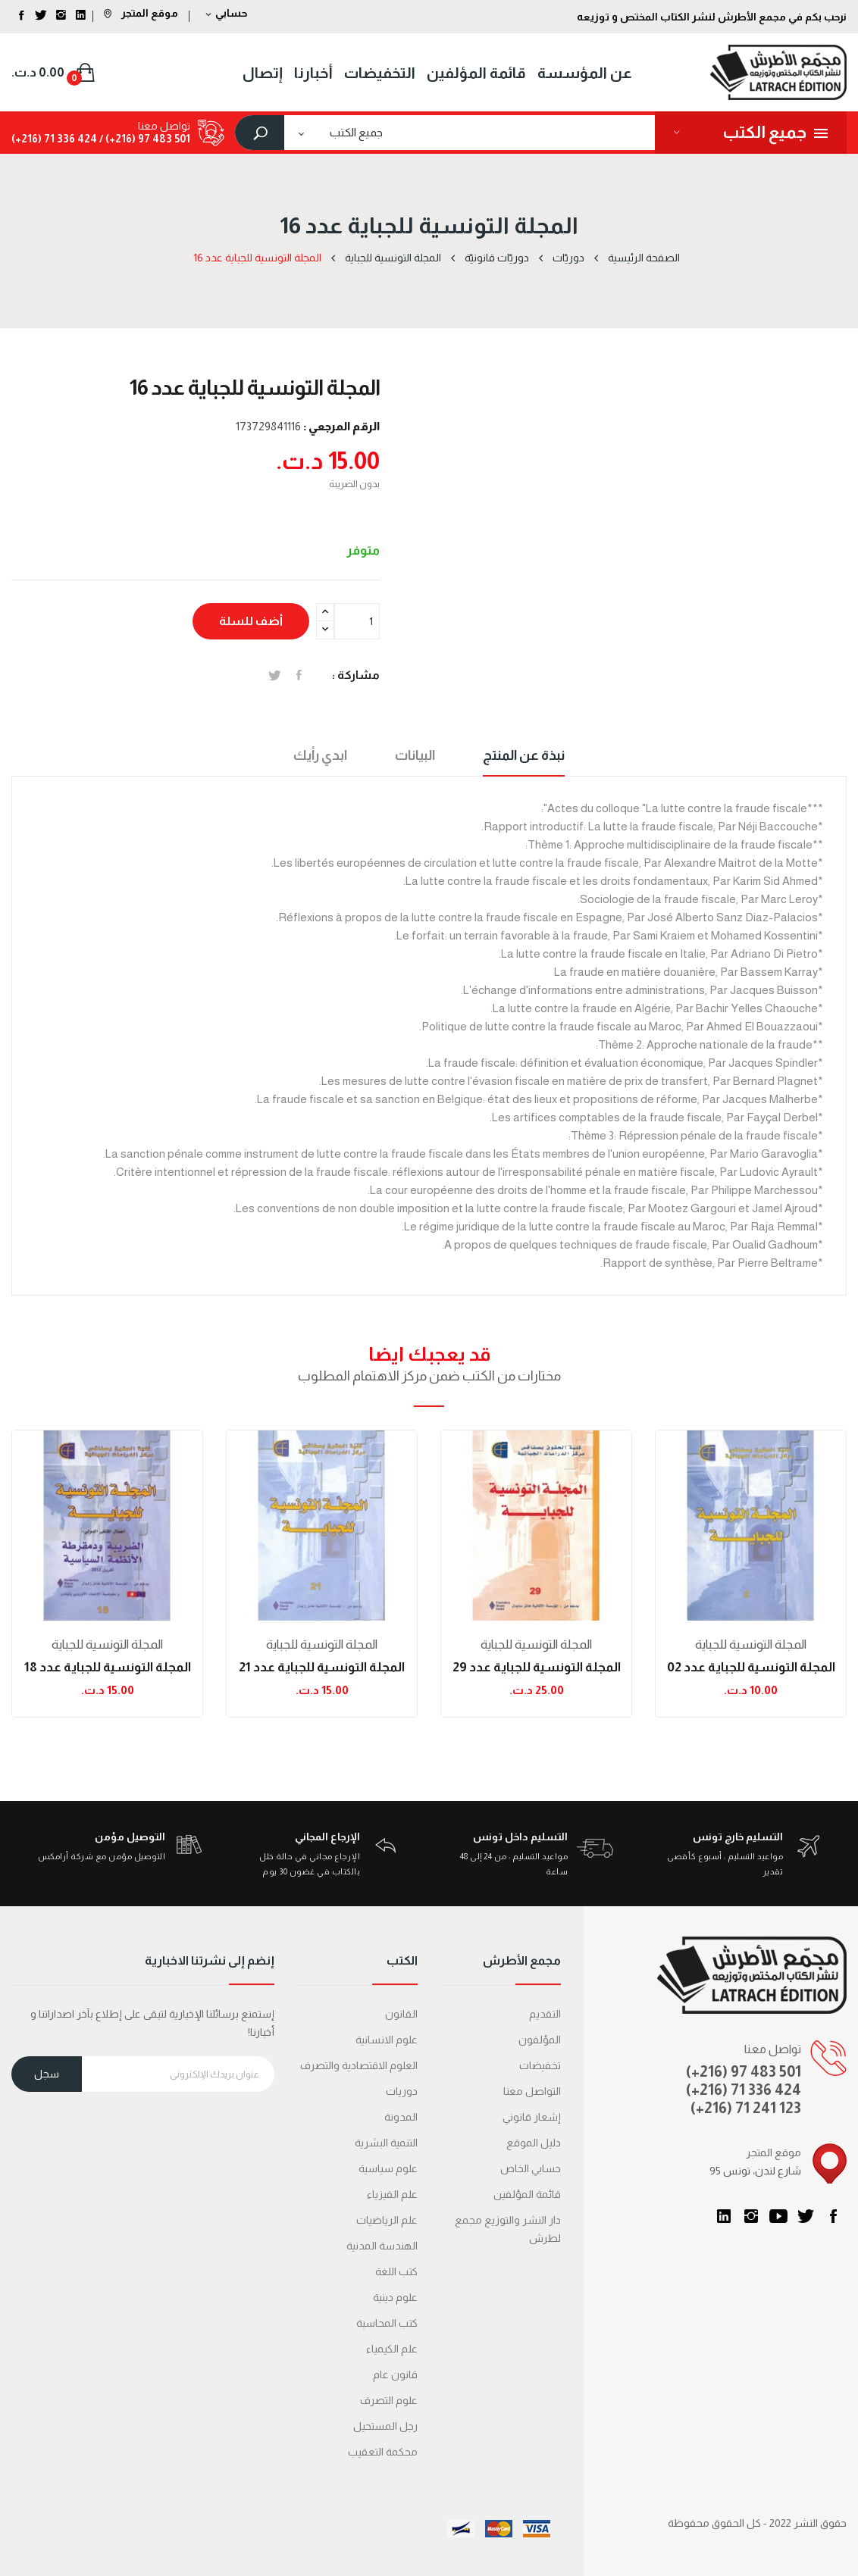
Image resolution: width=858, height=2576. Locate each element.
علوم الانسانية (386, 2040)
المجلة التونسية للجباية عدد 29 (536, 1667)
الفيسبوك (833, 2216)
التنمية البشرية (386, 2143)
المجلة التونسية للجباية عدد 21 (322, 1667)
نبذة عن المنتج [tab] (524, 755)
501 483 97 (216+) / (143, 139)
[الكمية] (357, 621)
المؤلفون (539, 2040)
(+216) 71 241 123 (745, 2107)
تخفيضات (540, 2065)
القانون (401, 2014)
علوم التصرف (389, 2400)
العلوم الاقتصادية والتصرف (359, 2065)
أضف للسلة (251, 620)
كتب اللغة (396, 2271)
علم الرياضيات (387, 2220)
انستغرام (751, 2216)
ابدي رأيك (320, 755)
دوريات (402, 2091)
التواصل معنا (532, 2091)
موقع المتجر (141, 13)
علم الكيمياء (392, 2349)
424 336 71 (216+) (54, 139)
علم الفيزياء (392, 2194)
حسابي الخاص (530, 2168)
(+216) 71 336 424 (743, 2089)
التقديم (545, 2014)
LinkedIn (723, 2216)
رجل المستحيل (385, 2426)
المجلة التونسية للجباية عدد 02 (751, 1667)
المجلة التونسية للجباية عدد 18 (107, 1667)
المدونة (401, 2117)
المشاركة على (299, 675)
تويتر (805, 2216)
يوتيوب (778, 2216)
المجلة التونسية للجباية (107, 1644)
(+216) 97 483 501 (743, 2071)
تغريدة (275, 675)
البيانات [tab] (415, 755)
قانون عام (395, 2374)
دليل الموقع (533, 2143)
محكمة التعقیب (383, 2452)
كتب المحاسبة (387, 2323)
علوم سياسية (388, 2168)
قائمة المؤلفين (527, 2194)
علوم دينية (395, 2297)
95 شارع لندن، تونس (755, 2171)
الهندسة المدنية (382, 2246)
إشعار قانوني (532, 2117)
